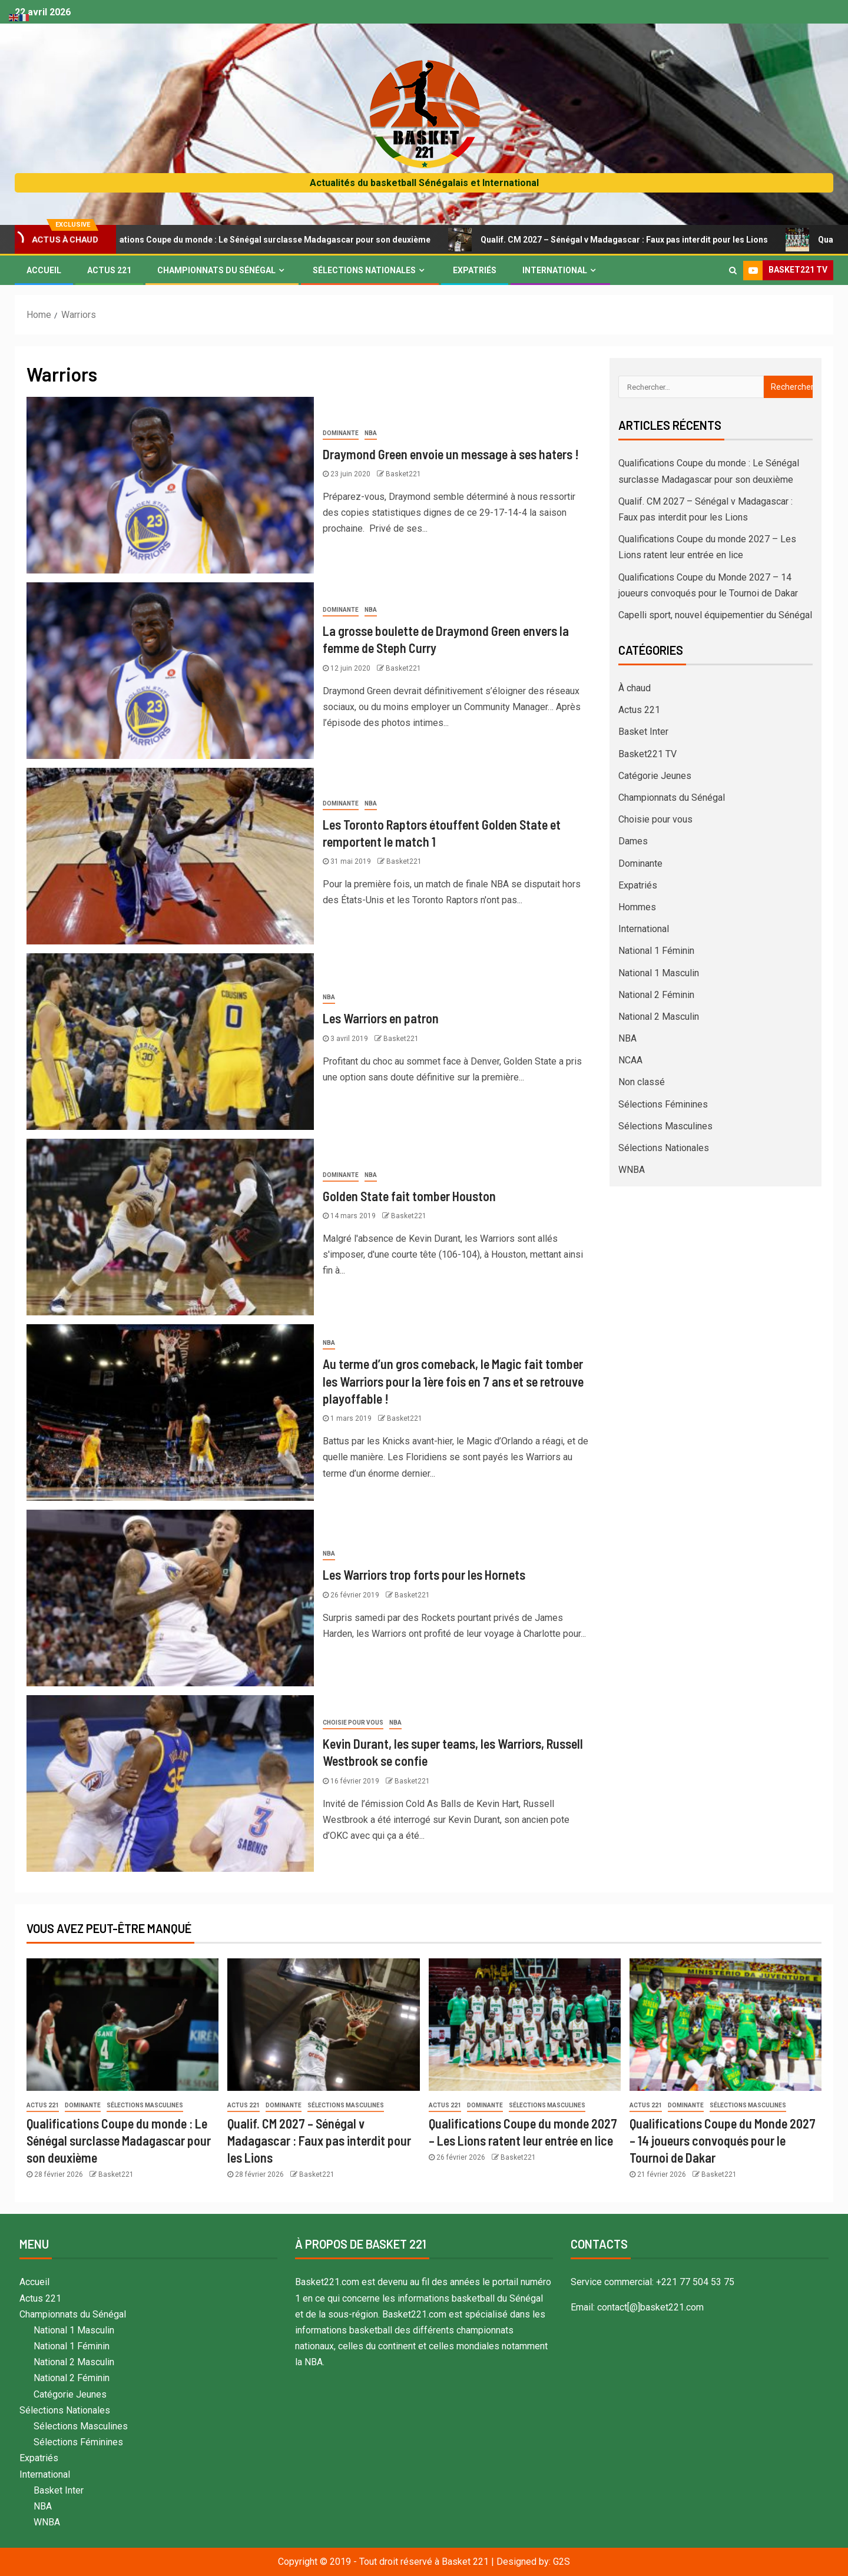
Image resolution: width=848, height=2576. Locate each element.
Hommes (637, 907)
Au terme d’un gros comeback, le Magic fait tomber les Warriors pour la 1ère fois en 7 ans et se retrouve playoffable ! (453, 1381)
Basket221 (403, 474)
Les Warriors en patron (381, 1018)
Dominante (341, 433)
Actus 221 (109, 270)
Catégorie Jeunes (654, 775)
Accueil (43, 270)
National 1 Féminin (656, 950)
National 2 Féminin (656, 994)
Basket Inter (643, 731)
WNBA (631, 1169)
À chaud (634, 688)
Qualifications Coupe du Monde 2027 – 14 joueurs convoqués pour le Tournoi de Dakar (723, 2141)
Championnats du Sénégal (216, 270)
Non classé (641, 1082)
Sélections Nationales (364, 270)
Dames (633, 841)
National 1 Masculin (658, 973)
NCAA (630, 1060)
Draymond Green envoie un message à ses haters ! (451, 454)
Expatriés (474, 270)
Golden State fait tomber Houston (409, 1196)
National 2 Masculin (658, 1016)
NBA (371, 433)
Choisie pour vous (353, 1722)
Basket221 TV (647, 754)
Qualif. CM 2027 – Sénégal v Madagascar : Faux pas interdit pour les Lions (640, 239)
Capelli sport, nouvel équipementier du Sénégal (715, 615)
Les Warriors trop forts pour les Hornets (424, 1574)
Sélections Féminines (663, 1104)
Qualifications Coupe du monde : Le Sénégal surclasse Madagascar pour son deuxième (276, 239)
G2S (561, 2561)
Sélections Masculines (665, 1126)
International (554, 270)
